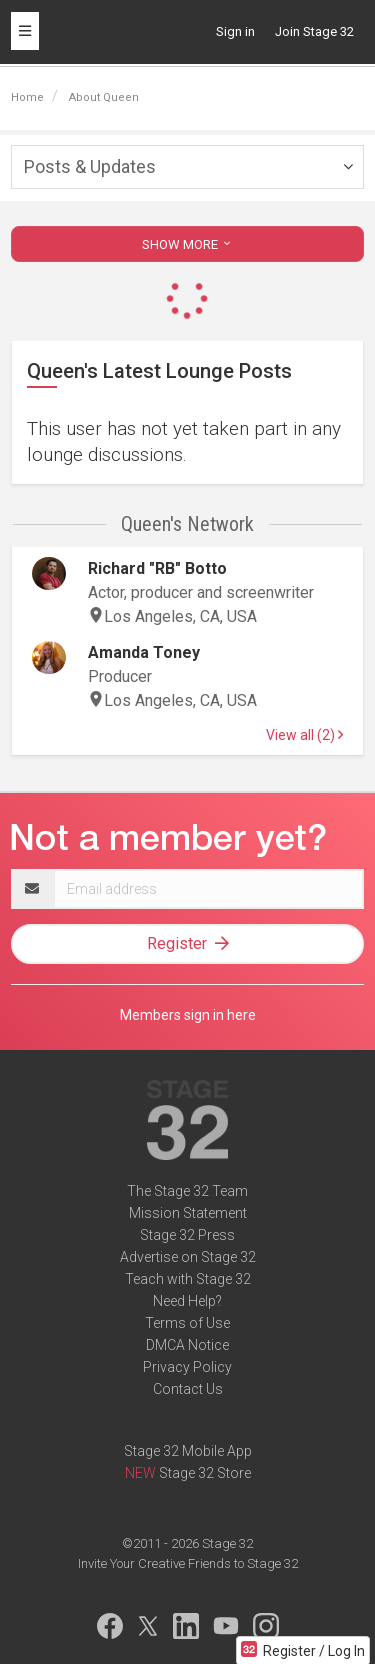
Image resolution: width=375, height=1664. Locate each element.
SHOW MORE (188, 244)
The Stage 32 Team (187, 1191)
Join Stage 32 (314, 31)
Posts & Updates (90, 166)
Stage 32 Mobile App (188, 1451)
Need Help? (187, 1301)
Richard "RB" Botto (157, 568)
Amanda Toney (144, 652)
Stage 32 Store (205, 1473)
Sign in (235, 31)
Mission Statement (188, 1213)
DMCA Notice (187, 1345)
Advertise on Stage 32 (188, 1257)
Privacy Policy (187, 1367)
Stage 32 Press (187, 1235)
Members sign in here (188, 1015)
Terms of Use (187, 1323)
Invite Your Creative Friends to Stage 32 (188, 1563)
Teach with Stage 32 (188, 1279)
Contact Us (188, 1389)
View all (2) (304, 735)
